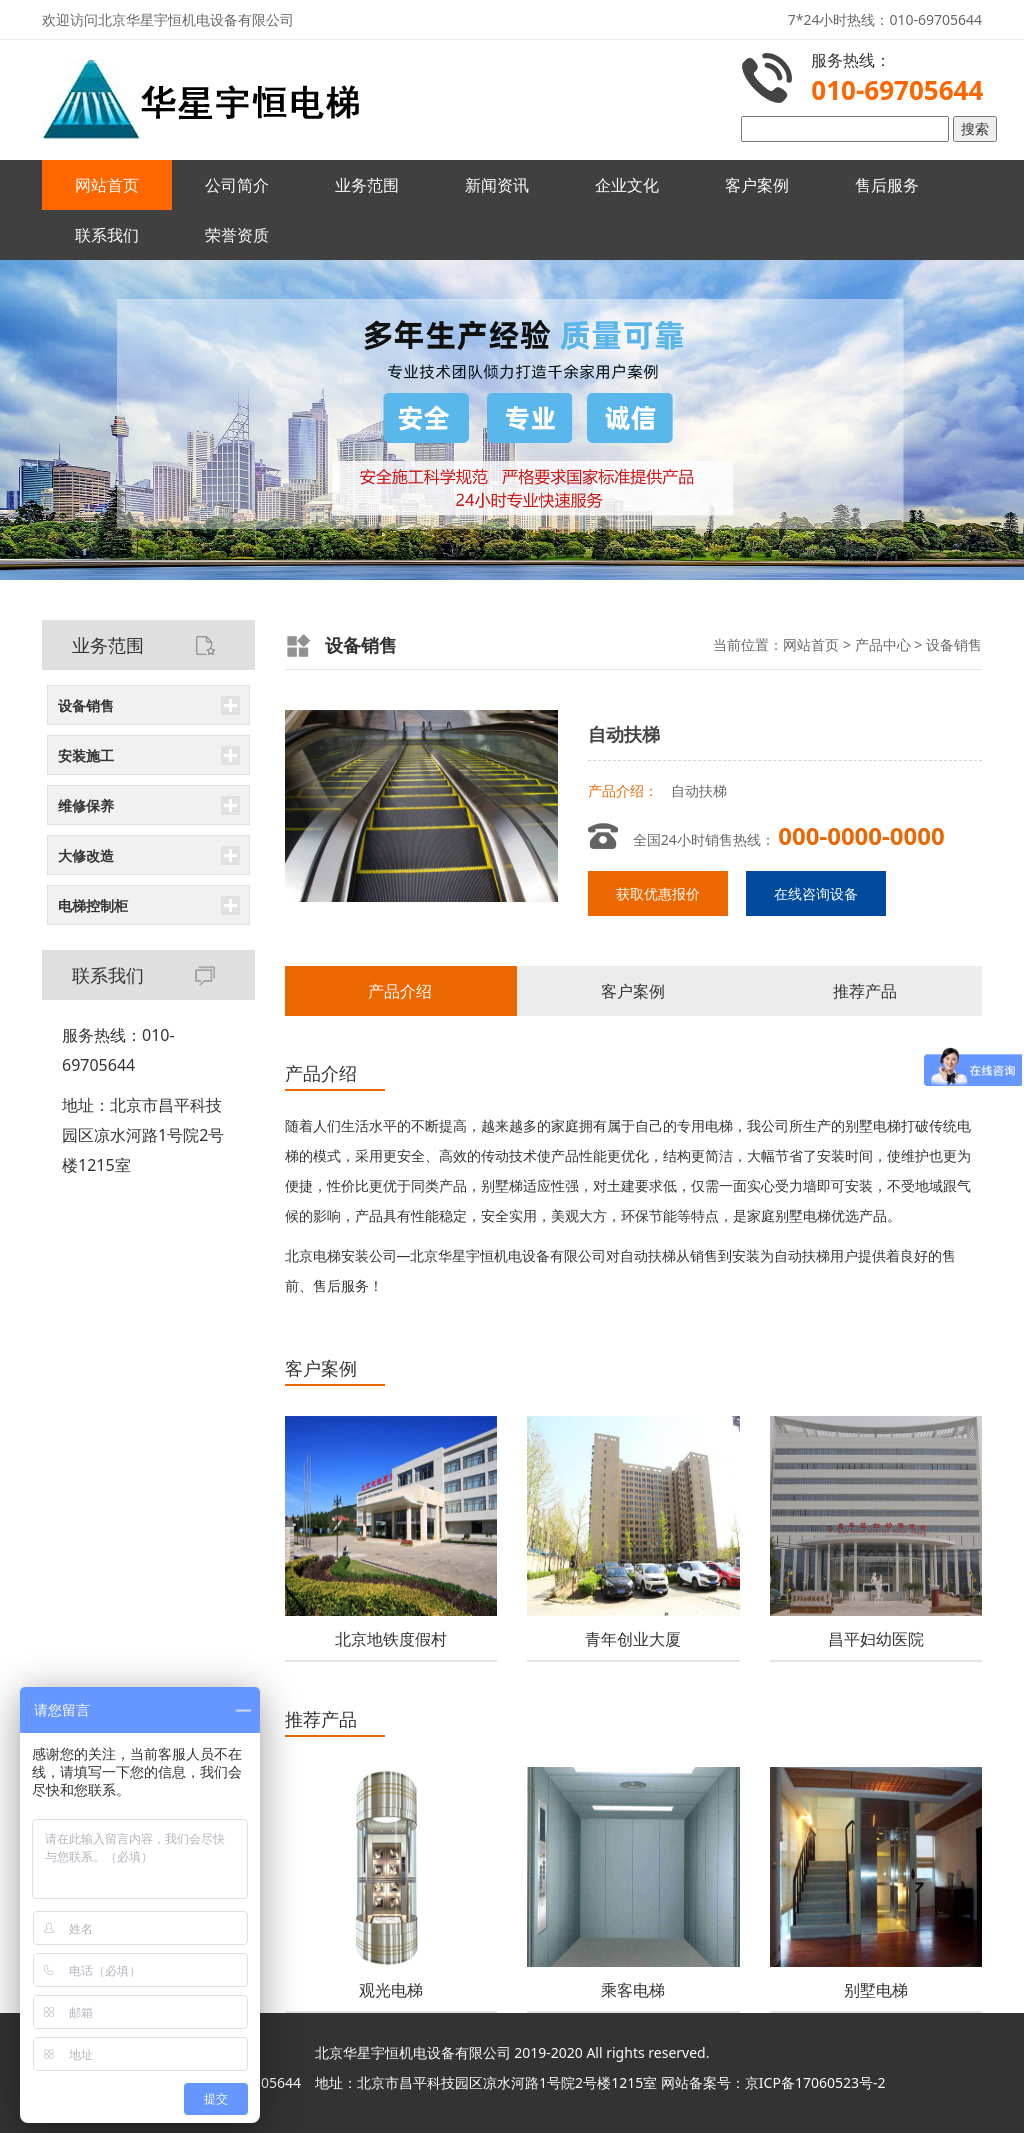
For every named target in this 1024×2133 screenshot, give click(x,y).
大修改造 (86, 855)
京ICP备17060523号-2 (815, 2082)
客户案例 (757, 185)
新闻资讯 (497, 185)
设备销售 (86, 705)
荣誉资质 (237, 235)
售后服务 (887, 185)
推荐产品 (865, 991)
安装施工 (86, 755)
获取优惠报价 (658, 893)
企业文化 (627, 185)
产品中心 (883, 644)
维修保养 (86, 805)
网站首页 (107, 185)
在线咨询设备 (816, 893)
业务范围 (367, 185)
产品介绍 (400, 991)
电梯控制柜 (93, 905)
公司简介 (237, 185)
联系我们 (107, 235)
